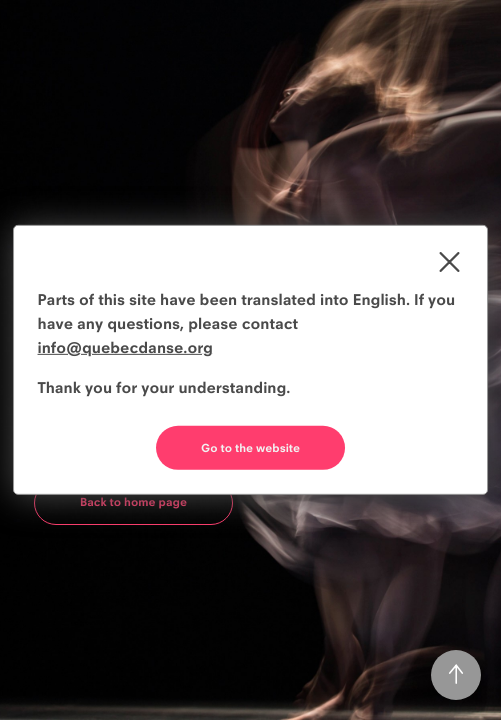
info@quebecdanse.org (125, 347)
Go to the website (250, 448)
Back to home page (133, 502)
